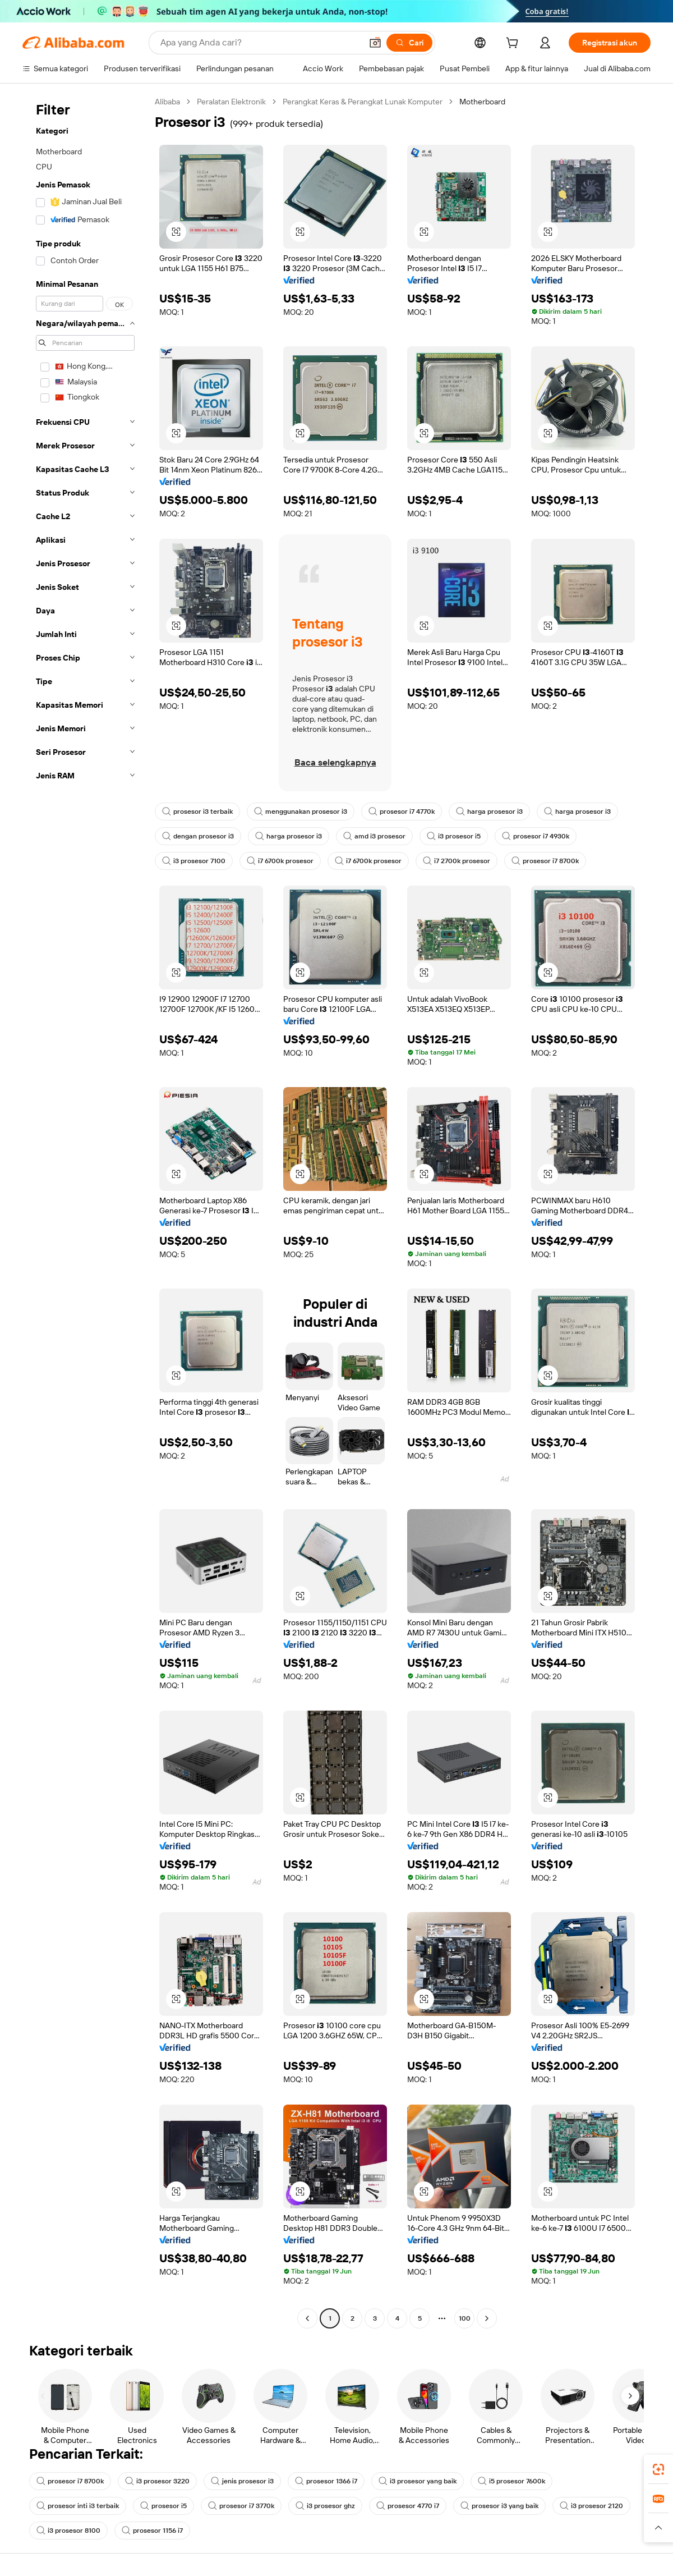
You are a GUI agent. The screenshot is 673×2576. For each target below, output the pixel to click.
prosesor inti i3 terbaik (77, 2505)
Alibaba (167, 101)
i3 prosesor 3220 (157, 2481)
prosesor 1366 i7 (326, 2481)
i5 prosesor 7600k (511, 2481)
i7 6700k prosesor (280, 860)
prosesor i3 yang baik (499, 2505)
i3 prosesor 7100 (193, 860)
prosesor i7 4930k (535, 836)
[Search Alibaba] (259, 42)
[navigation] (85, 1211)
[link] (658, 2469)
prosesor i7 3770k (241, 2505)
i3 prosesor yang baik (418, 2481)
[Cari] (409, 43)
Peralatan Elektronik (231, 101)
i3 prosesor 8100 (68, 2530)
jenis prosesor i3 (242, 2481)
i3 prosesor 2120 (591, 2505)
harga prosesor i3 (489, 811)
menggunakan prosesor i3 (300, 811)
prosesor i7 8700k (545, 860)
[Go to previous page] (307, 2318)
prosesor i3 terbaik (197, 811)
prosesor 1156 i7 (152, 2530)
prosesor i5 (163, 2505)
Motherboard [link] (482, 101)
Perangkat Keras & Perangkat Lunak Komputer (362, 101)
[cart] (514, 44)
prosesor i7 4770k (401, 811)
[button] (375, 42)
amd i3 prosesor (374, 836)
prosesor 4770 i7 (407, 2505)
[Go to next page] (487, 2318)
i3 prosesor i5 (454, 836)
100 (465, 2318)
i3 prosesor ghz (325, 2505)
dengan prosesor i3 (198, 836)
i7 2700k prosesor (456, 860)
